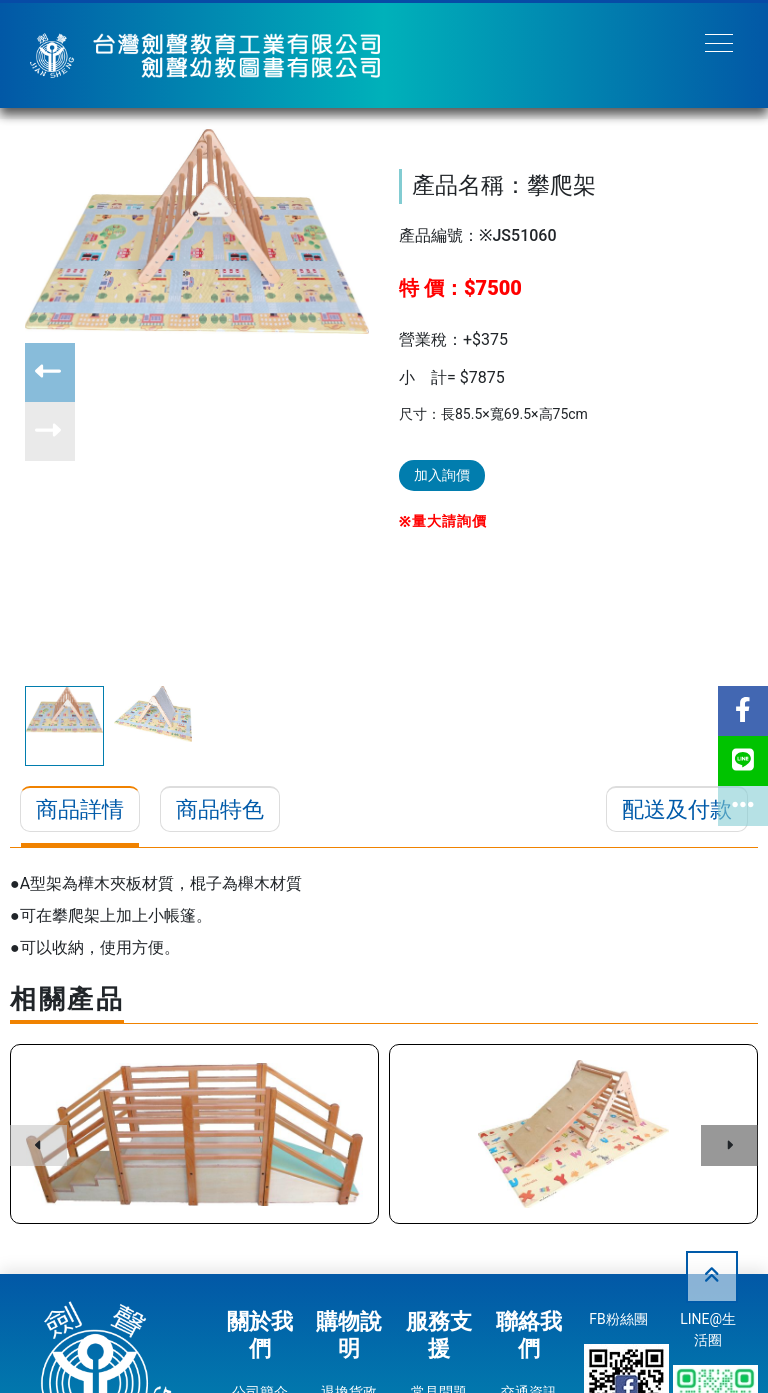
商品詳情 (80, 809)
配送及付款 (677, 809)
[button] (50, 372)
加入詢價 (442, 475)
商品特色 (220, 809)
